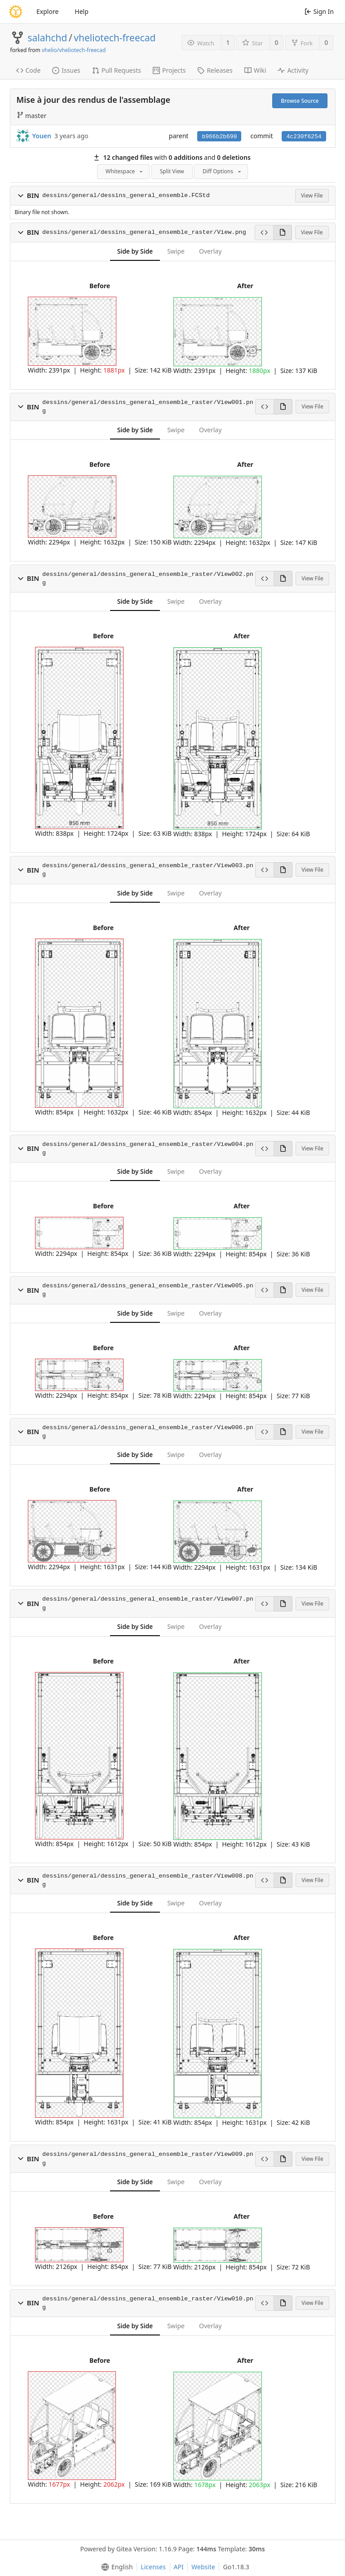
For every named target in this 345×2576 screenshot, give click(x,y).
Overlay (210, 251)
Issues (66, 70)
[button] (21, 195)
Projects (169, 70)
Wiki (255, 70)
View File (312, 195)
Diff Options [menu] (223, 171)
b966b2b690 (219, 136)
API (179, 2567)
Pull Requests (116, 70)
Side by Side (135, 251)
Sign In (319, 11)
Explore (47, 11)
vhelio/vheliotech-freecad (74, 50)
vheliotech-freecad (114, 37)
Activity (293, 70)
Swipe (176, 251)
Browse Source (299, 101)
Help (81, 11)
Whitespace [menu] (125, 171)
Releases (214, 70)
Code (28, 70)
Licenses (153, 2567)
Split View (172, 171)
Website (203, 2567)
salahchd (47, 37)
